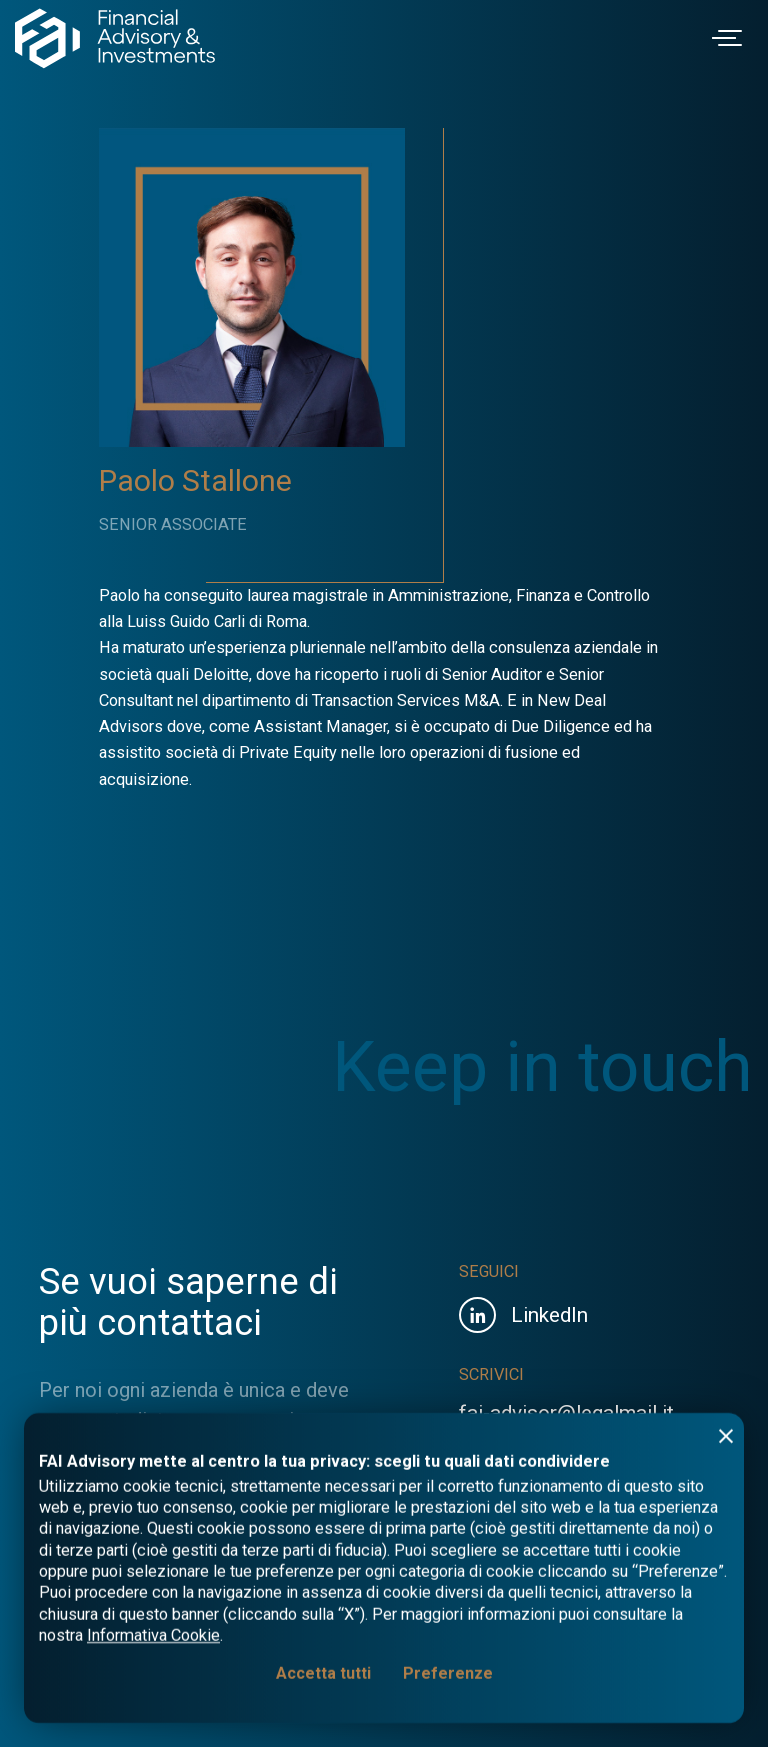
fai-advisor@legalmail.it (566, 1413)
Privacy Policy (505, 1668)
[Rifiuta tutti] (726, 1724)
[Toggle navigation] (730, 38)
